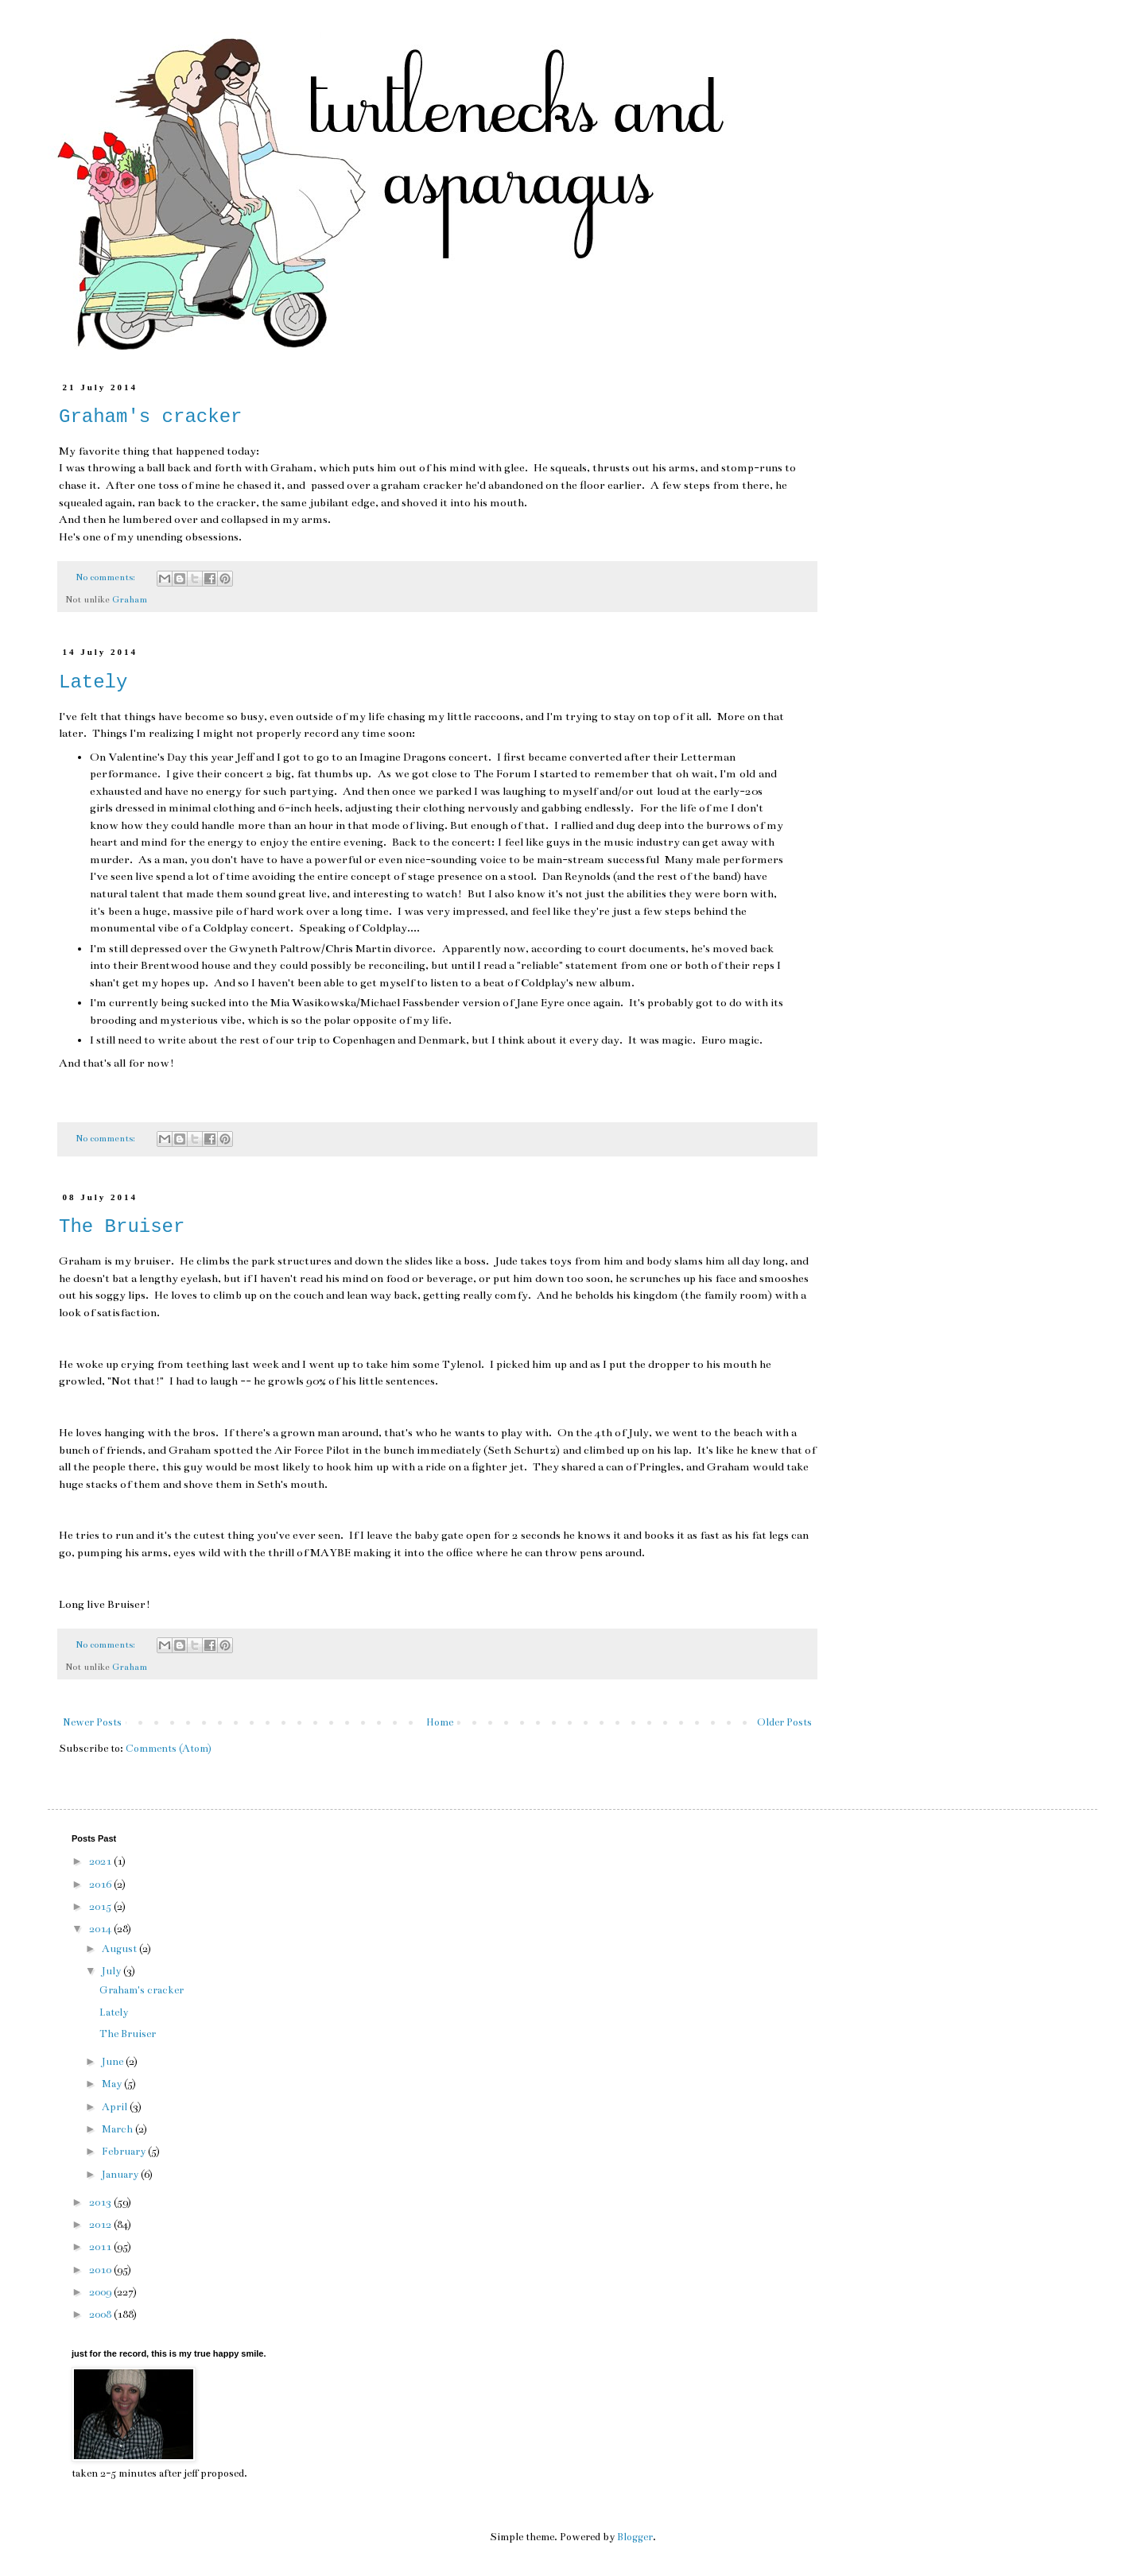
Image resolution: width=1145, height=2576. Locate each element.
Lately (93, 682)
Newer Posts (92, 1722)
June (114, 2061)
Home (439, 1722)
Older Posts (784, 1722)
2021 (101, 1861)
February (125, 2151)
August (120, 1949)
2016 (101, 1884)
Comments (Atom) (169, 1748)
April (116, 2107)
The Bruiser (121, 1227)
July (112, 1971)
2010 (101, 2270)
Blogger (635, 2537)
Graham (129, 599)
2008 (101, 2314)
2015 (101, 1906)
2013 (101, 2202)
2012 (101, 2224)
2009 (101, 2292)
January (121, 2174)
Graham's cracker (150, 417)
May (113, 2084)
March (118, 2129)
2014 (101, 1929)
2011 (101, 2247)
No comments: (107, 577)
